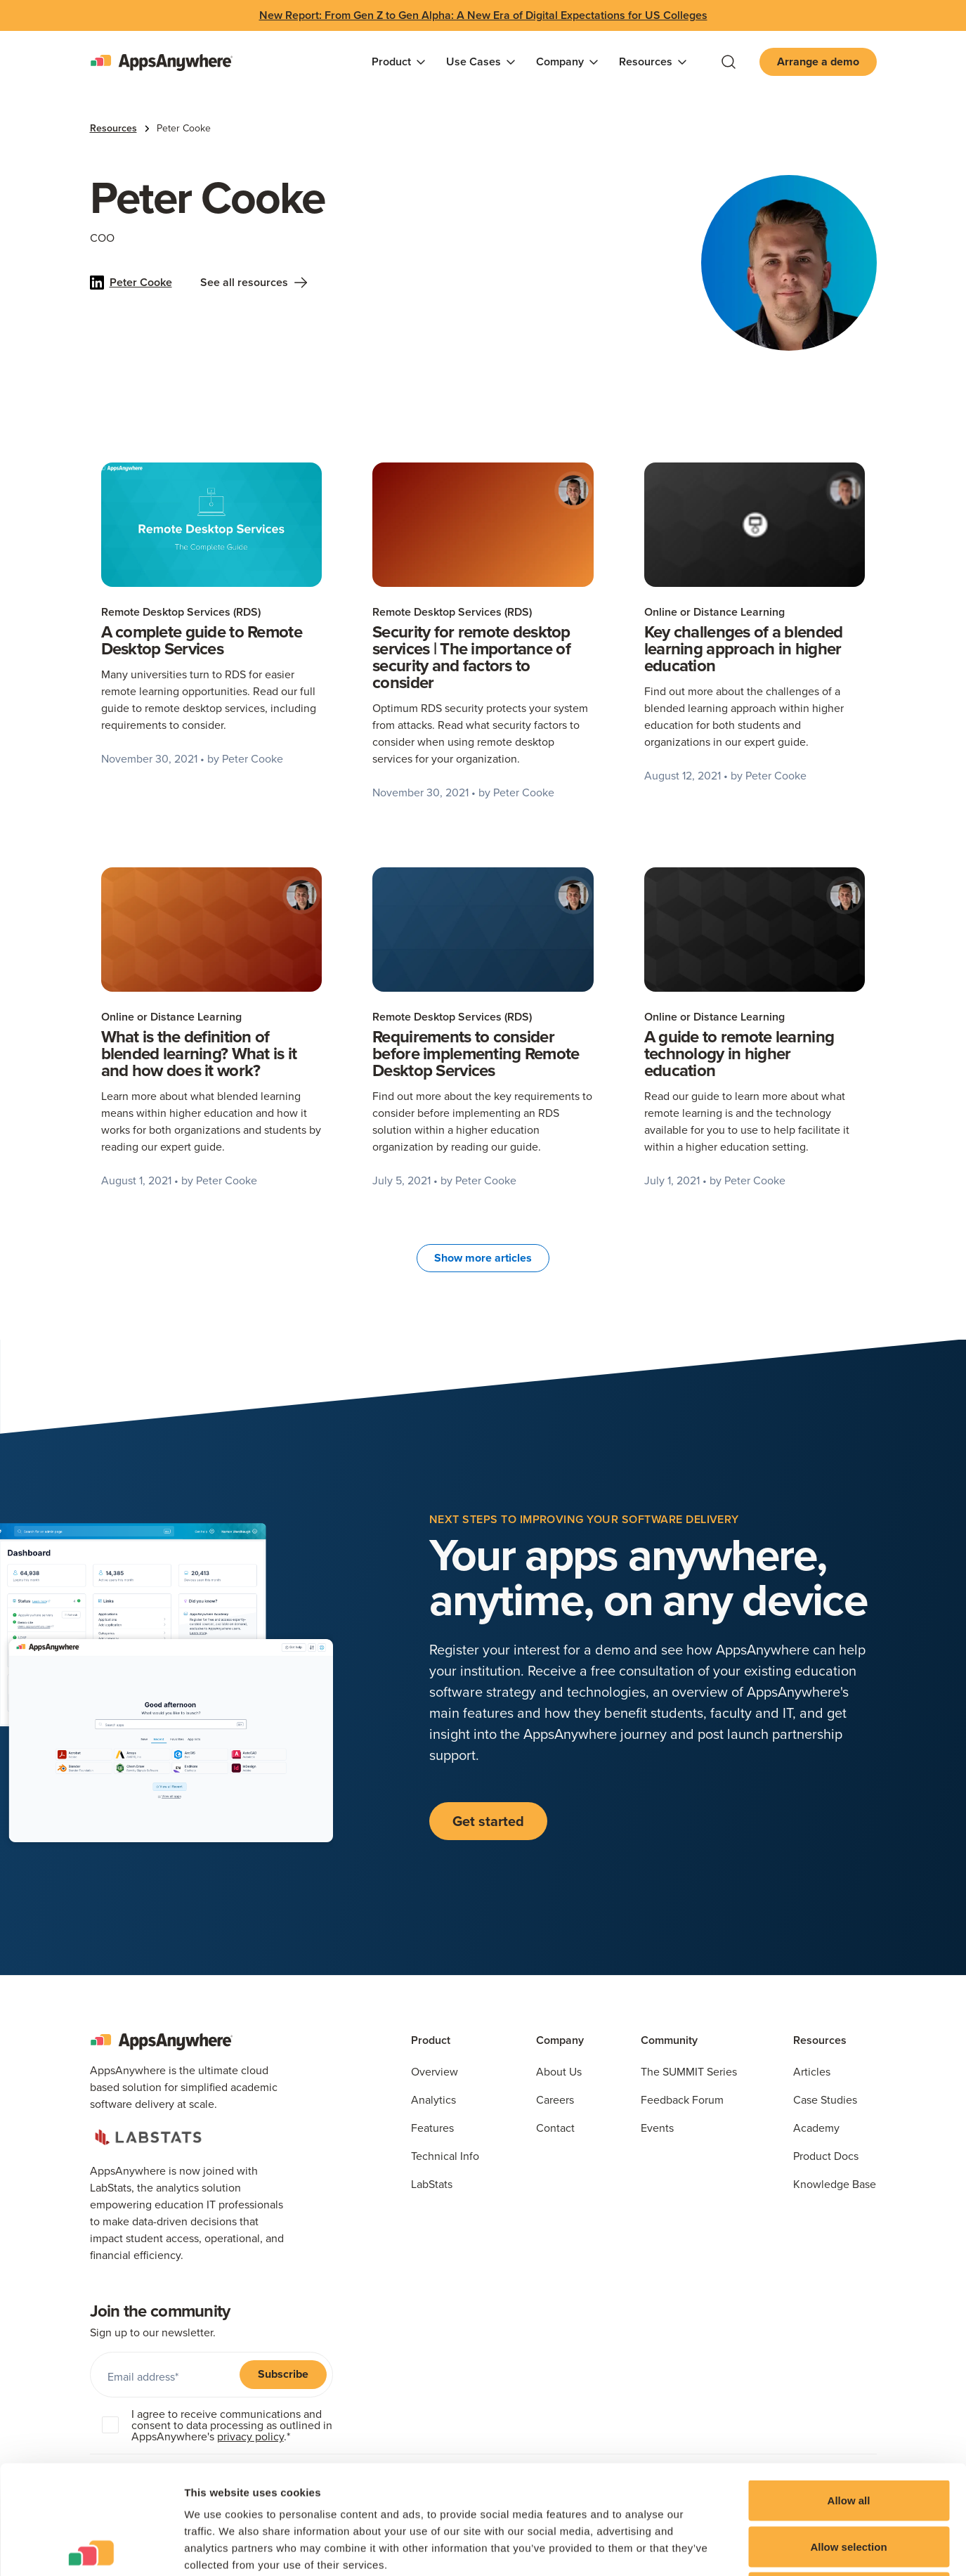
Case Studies (825, 2099)
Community (669, 2040)
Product (430, 2040)
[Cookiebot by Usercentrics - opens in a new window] (91, 2548)
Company (560, 2040)
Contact (555, 2127)
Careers (555, 2099)
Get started (488, 1821)
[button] (399, 62)
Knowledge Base (834, 2183)
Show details (737, 2548)
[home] (161, 62)
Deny (849, 2484)
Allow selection (848, 2438)
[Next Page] (483, 1258)
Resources (113, 128)
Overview (434, 2071)
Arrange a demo (818, 61)
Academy (816, 2127)
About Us (559, 2071)
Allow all (849, 2391)
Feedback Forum (682, 2099)
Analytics (433, 2099)
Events (657, 2127)
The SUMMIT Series (689, 2071)
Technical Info (445, 2155)
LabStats (431, 2183)
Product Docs (826, 2155)
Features (432, 2127)
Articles (811, 2071)
